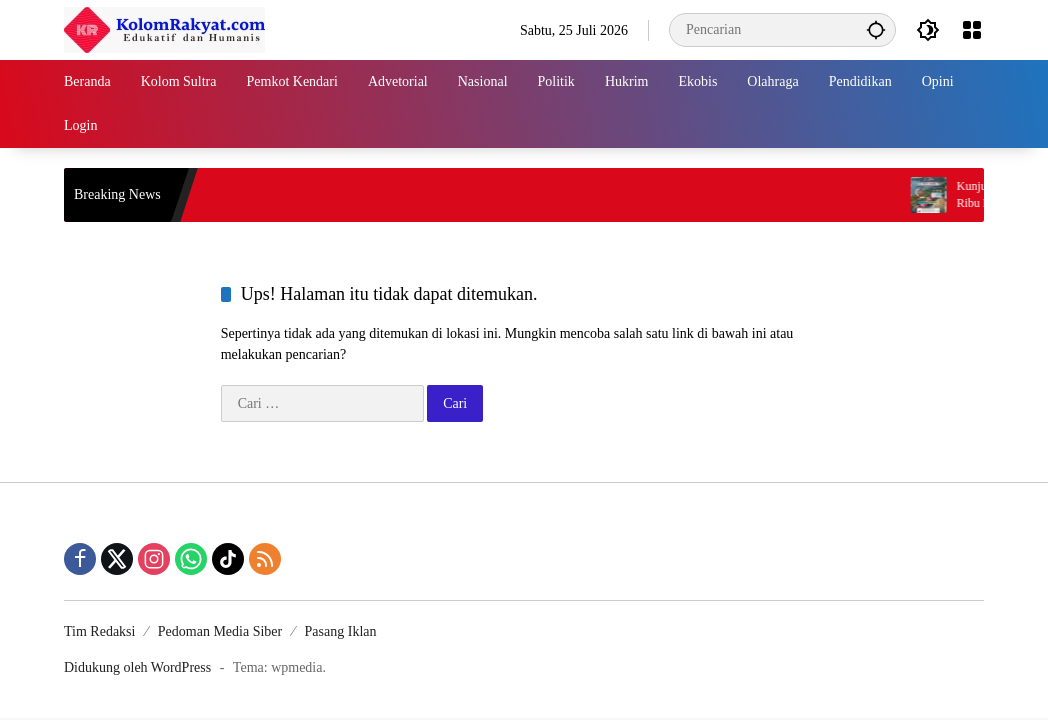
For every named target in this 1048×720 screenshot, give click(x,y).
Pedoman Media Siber (220, 631)
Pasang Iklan (341, 631)
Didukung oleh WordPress (137, 667)
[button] (876, 29)
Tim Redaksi (99, 631)
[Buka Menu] (972, 30)
